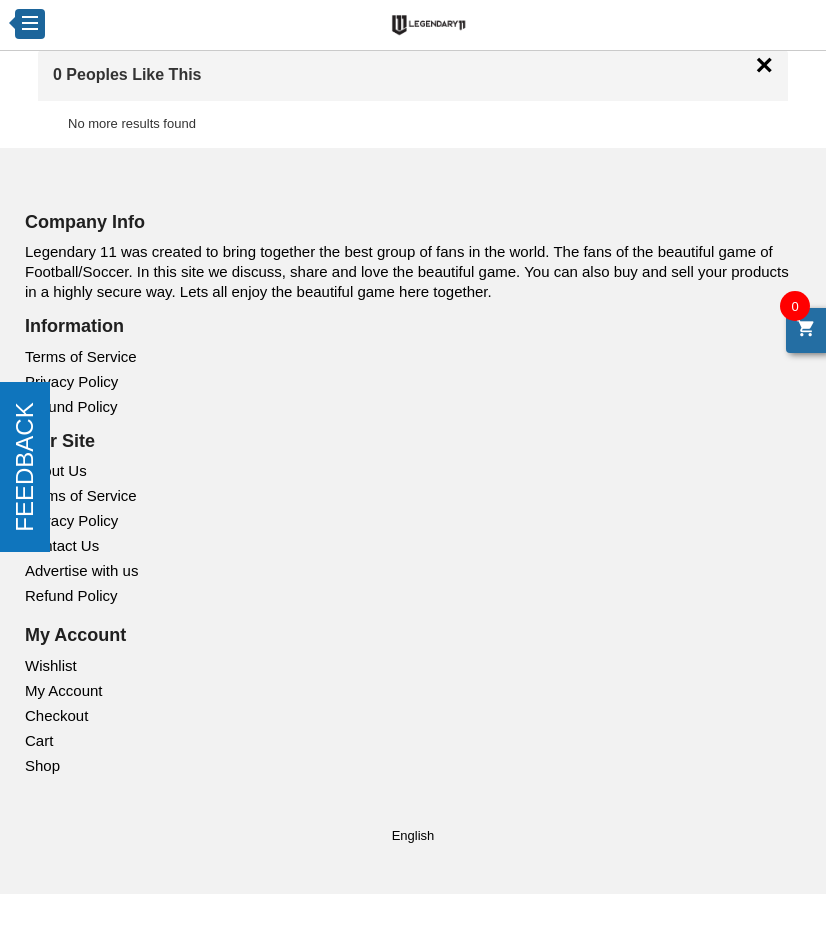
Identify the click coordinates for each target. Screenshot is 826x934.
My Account (64, 690)
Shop (42, 765)
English (413, 835)
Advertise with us (81, 570)
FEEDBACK (24, 466)
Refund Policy (71, 406)
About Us (56, 470)
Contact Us (62, 545)
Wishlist (51, 665)
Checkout (56, 715)
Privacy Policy (71, 381)
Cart (39, 740)
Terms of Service (81, 356)
